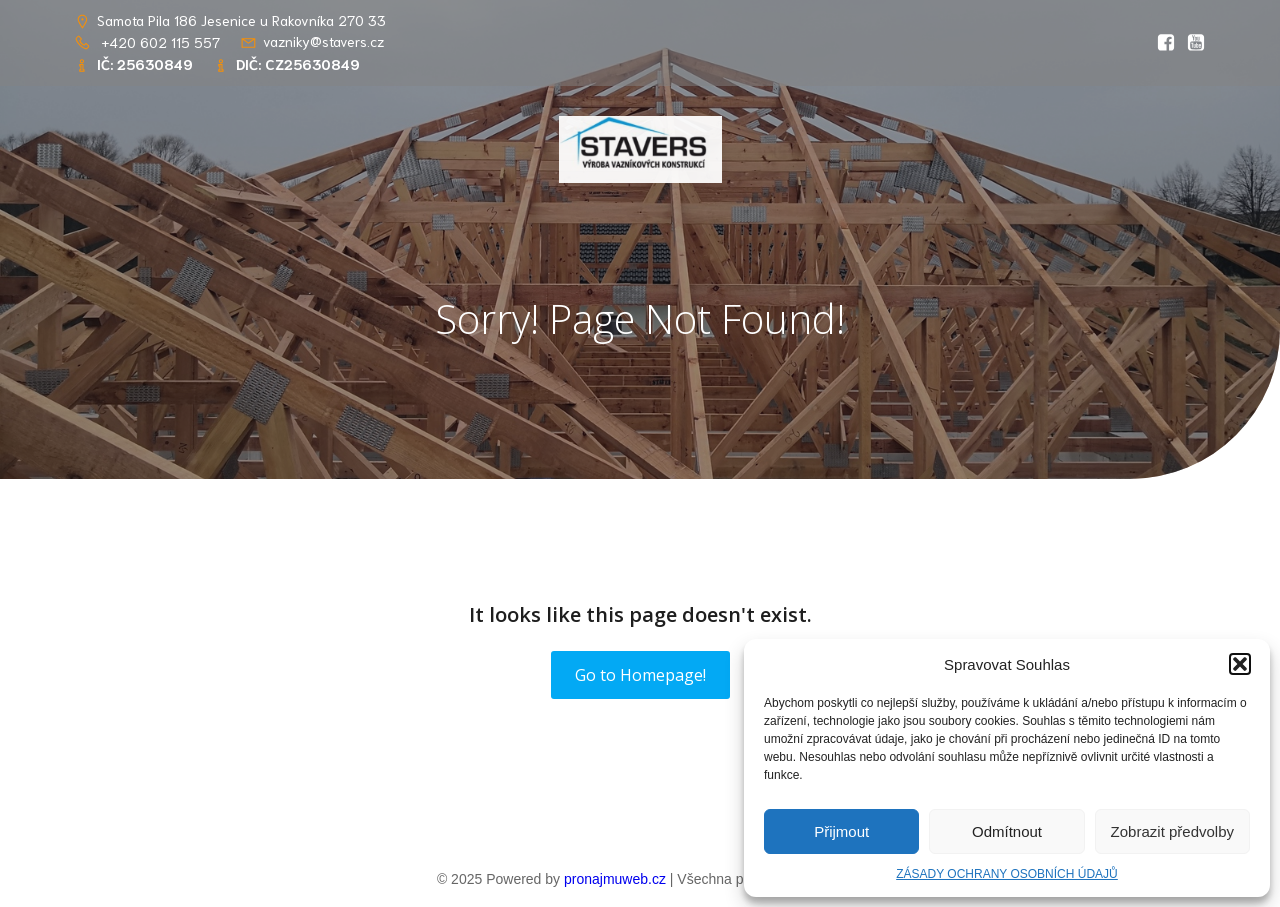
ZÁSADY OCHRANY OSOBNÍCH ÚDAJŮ (1007, 874)
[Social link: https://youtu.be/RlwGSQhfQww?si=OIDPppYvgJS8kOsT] (1191, 43)
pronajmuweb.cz (615, 879)
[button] (1240, 664)
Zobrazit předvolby (1172, 831)
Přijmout (841, 831)
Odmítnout (1007, 831)
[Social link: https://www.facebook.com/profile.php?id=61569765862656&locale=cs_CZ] (1161, 43)
